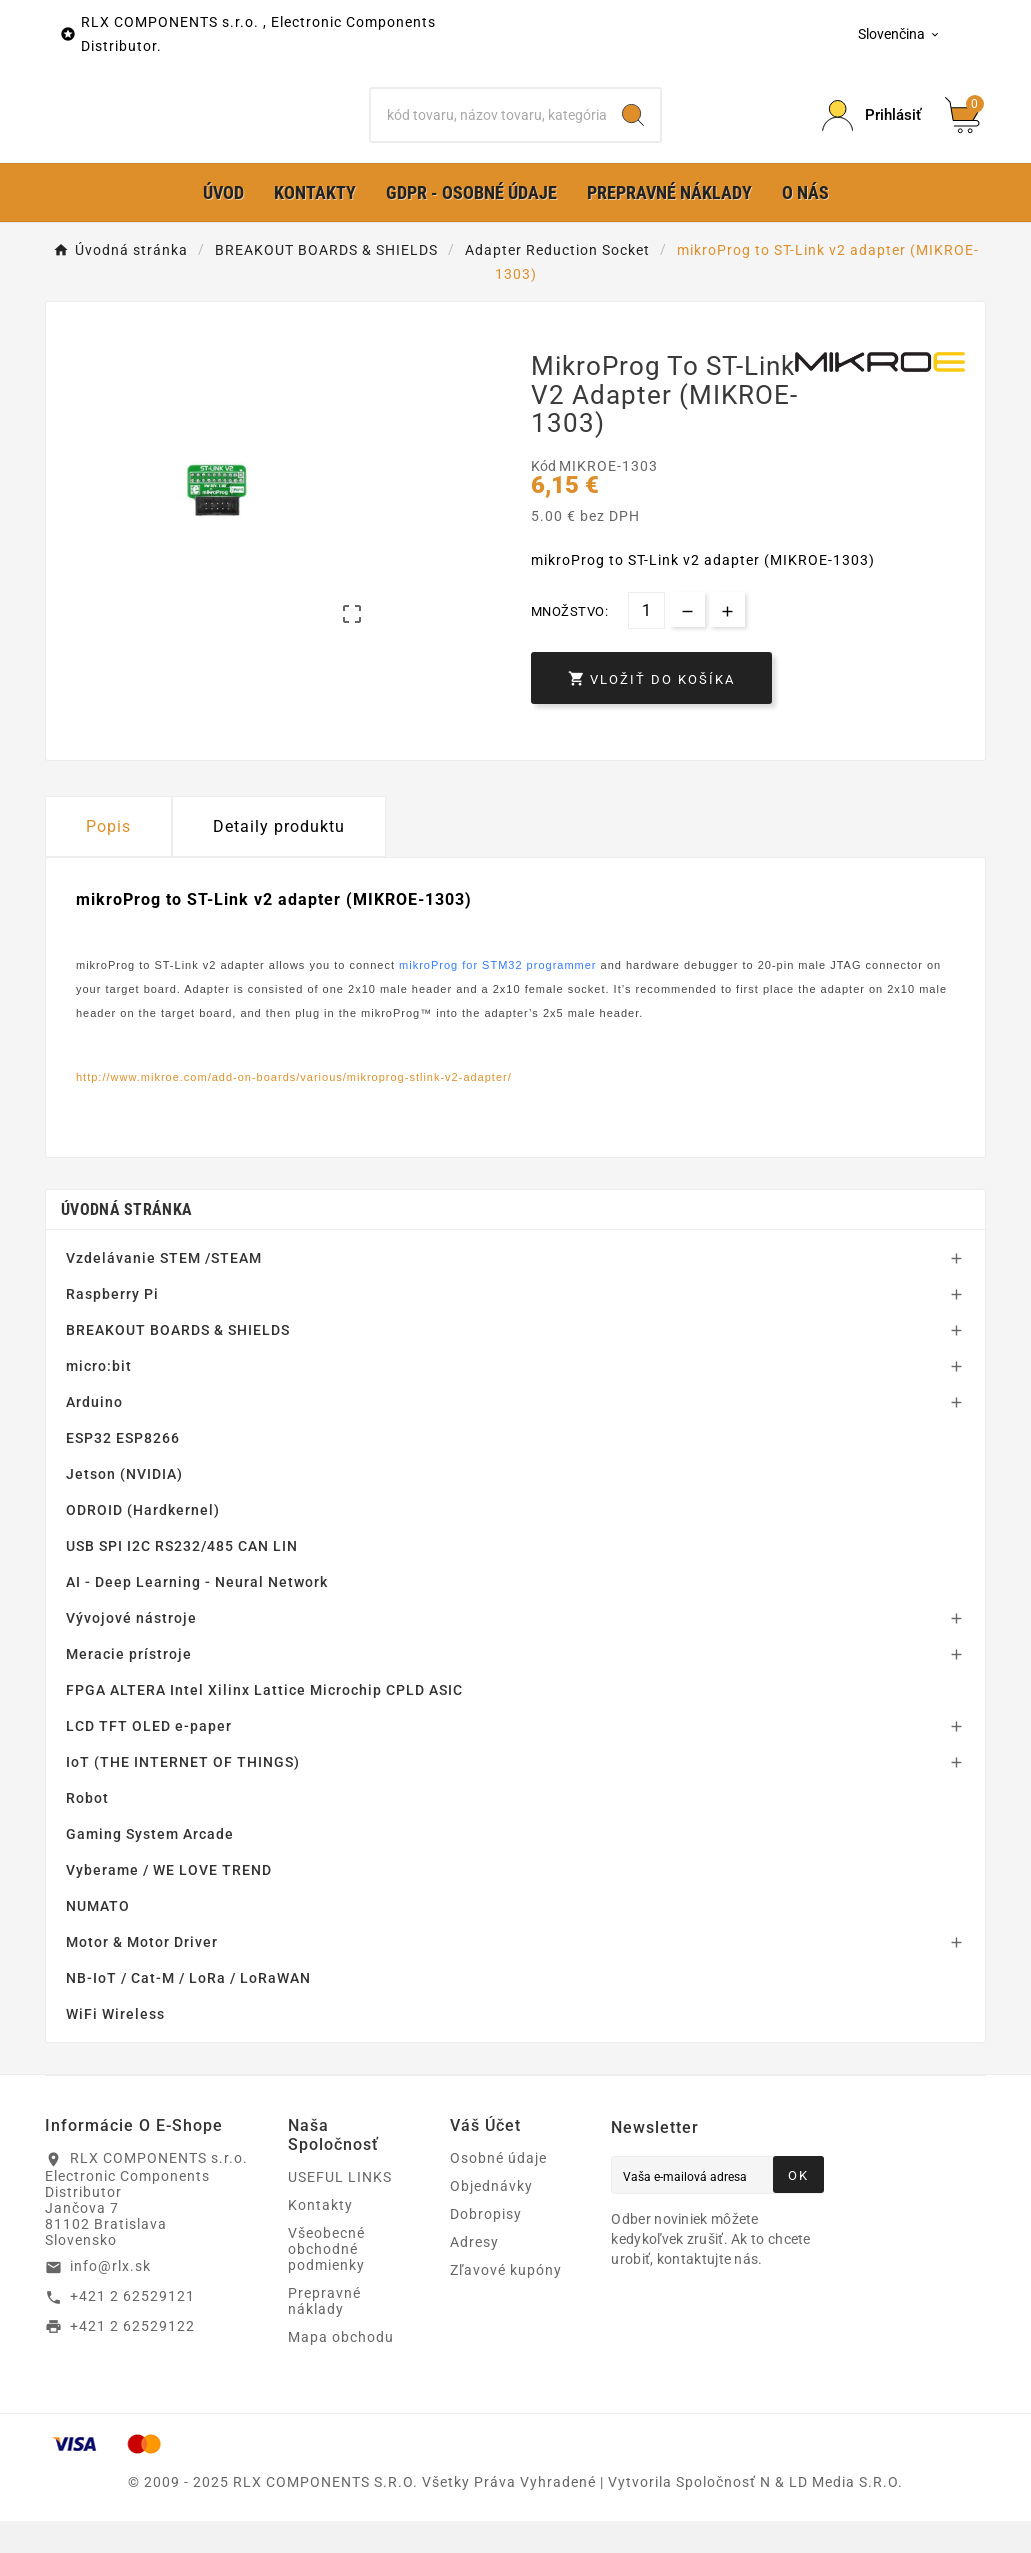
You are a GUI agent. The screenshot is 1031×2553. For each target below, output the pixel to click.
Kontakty (320, 2237)
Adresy (474, 2274)
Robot (87, 1830)
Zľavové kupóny (506, 2302)
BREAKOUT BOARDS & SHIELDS (178, 1362)
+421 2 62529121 (132, 2328)
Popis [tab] (108, 858)
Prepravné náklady (324, 2333)
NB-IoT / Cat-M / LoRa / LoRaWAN (188, 2010)
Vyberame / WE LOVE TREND (169, 1902)
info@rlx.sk (110, 2298)
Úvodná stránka (126, 1241)
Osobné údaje (498, 2190)
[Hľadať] (489, 131)
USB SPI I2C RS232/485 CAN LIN (182, 1578)
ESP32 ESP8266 (123, 1470)
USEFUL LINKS (340, 2209)
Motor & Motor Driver (142, 1974)
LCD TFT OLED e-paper (149, 1758)
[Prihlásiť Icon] (871, 131)
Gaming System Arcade (150, 1866)
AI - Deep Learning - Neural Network (197, 1614)
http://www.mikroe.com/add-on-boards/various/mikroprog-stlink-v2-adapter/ (294, 1108)
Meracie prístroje (129, 1686)
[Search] (633, 131)
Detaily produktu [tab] (279, 858)
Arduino (94, 1434)
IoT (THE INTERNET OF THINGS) (183, 1794)
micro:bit (99, 1398)
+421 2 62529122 (132, 2357)
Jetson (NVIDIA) (124, 1506)
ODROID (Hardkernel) (143, 1542)
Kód (545, 498)
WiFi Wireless (115, 2046)
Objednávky (491, 2218)
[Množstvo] (646, 642)
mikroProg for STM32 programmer (498, 997)
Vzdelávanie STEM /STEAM (164, 1290)
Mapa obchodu (341, 2369)
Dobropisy (486, 2246)
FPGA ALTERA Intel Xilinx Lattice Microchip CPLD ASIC (264, 1722)
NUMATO (98, 1938)
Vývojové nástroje (131, 1650)
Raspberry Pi (112, 1326)
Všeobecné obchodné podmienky (326, 2281)
